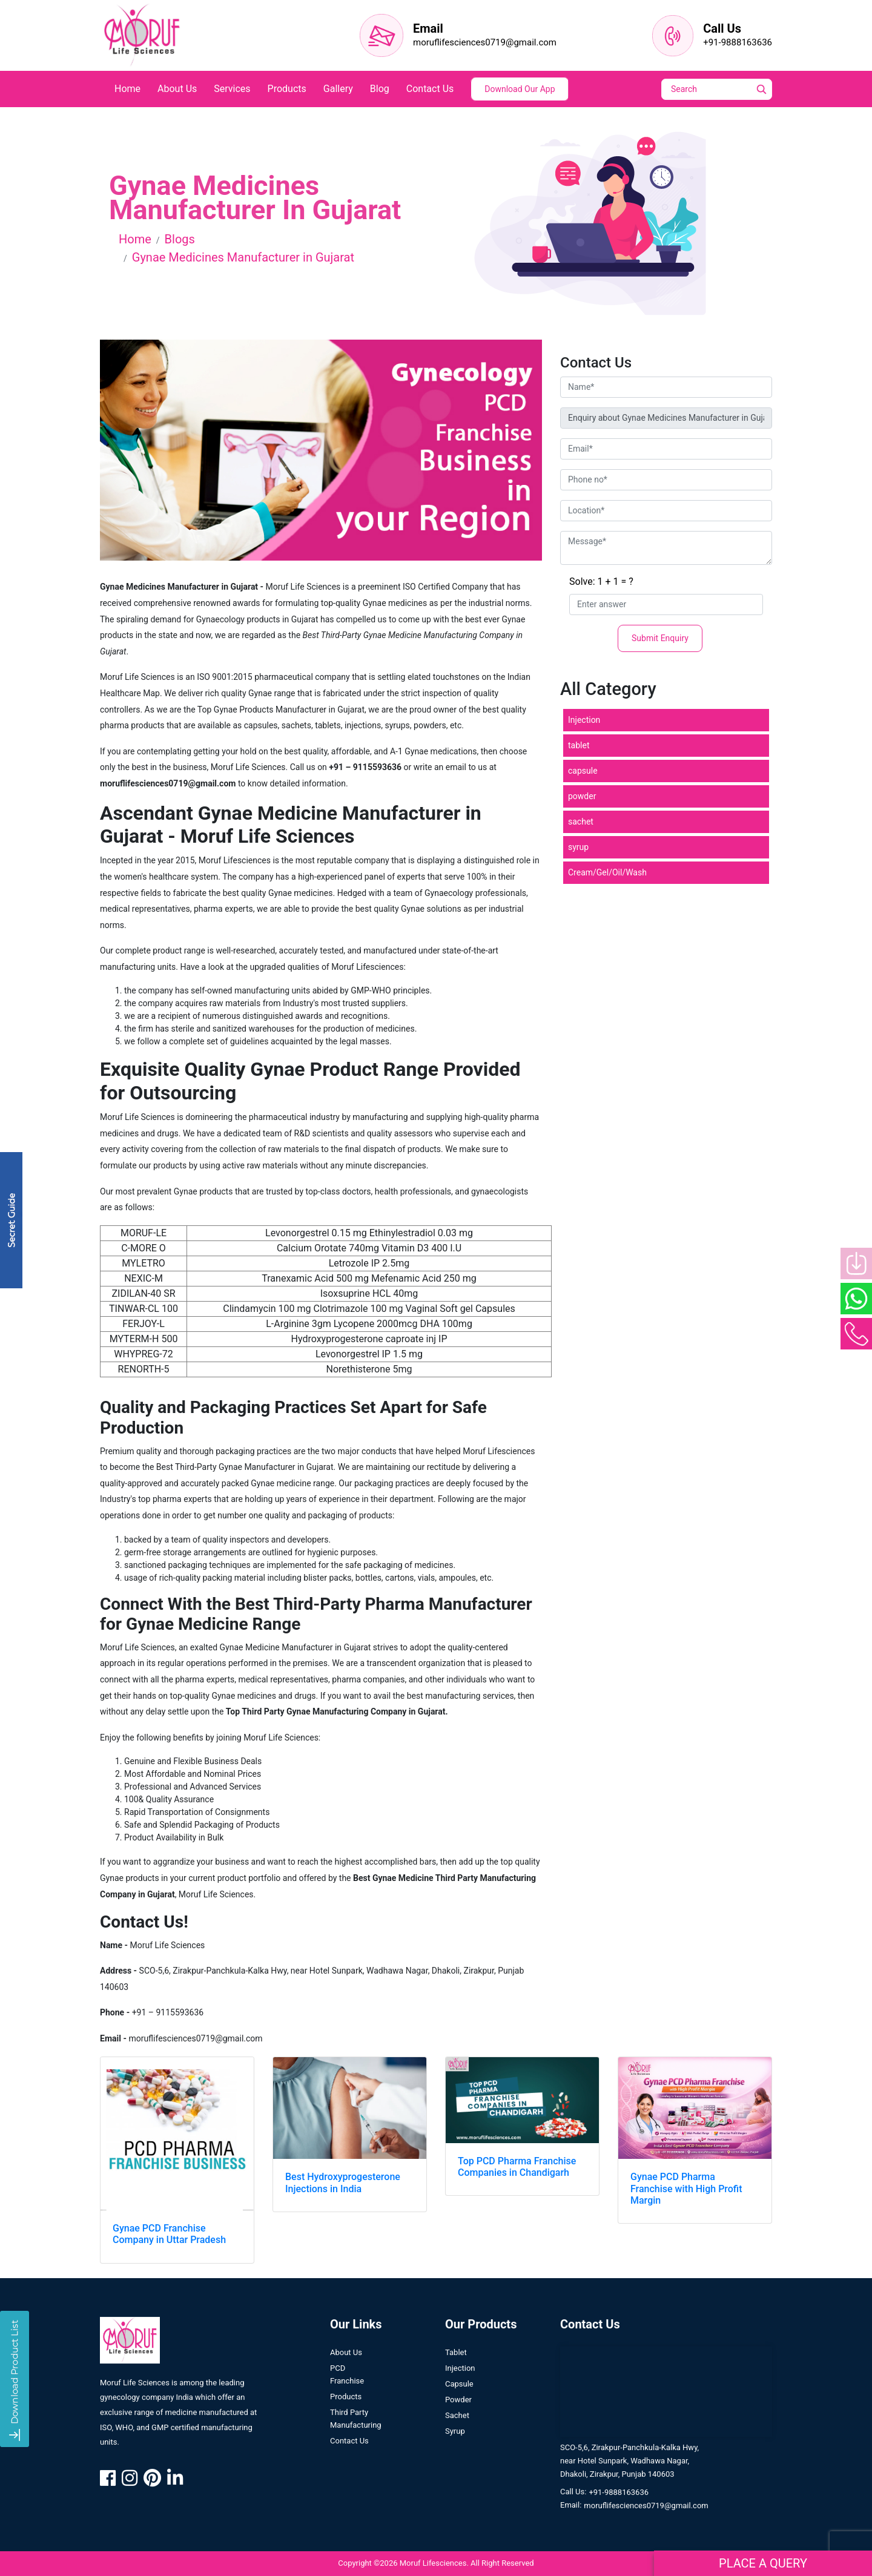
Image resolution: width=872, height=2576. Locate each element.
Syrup (455, 2441)
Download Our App (519, 89)
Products (346, 2407)
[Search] (725, 89)
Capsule (459, 2394)
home (127, 88)
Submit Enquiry (660, 638)
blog (379, 88)
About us (346, 2363)
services (232, 88)
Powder (458, 2410)
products (287, 88)
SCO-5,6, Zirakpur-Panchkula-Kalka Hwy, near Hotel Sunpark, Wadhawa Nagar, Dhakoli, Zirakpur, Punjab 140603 (629, 2471)
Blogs (180, 239)
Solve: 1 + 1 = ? (601, 581)
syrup (578, 847)
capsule (583, 771)
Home (135, 239)
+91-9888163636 (737, 42)
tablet (578, 745)
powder (582, 796)
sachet (580, 821)
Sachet (457, 2426)
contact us (430, 88)
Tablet (456, 2363)
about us (177, 88)
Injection (584, 720)
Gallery (338, 88)
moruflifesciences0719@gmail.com (485, 42)
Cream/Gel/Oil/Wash (607, 872)
